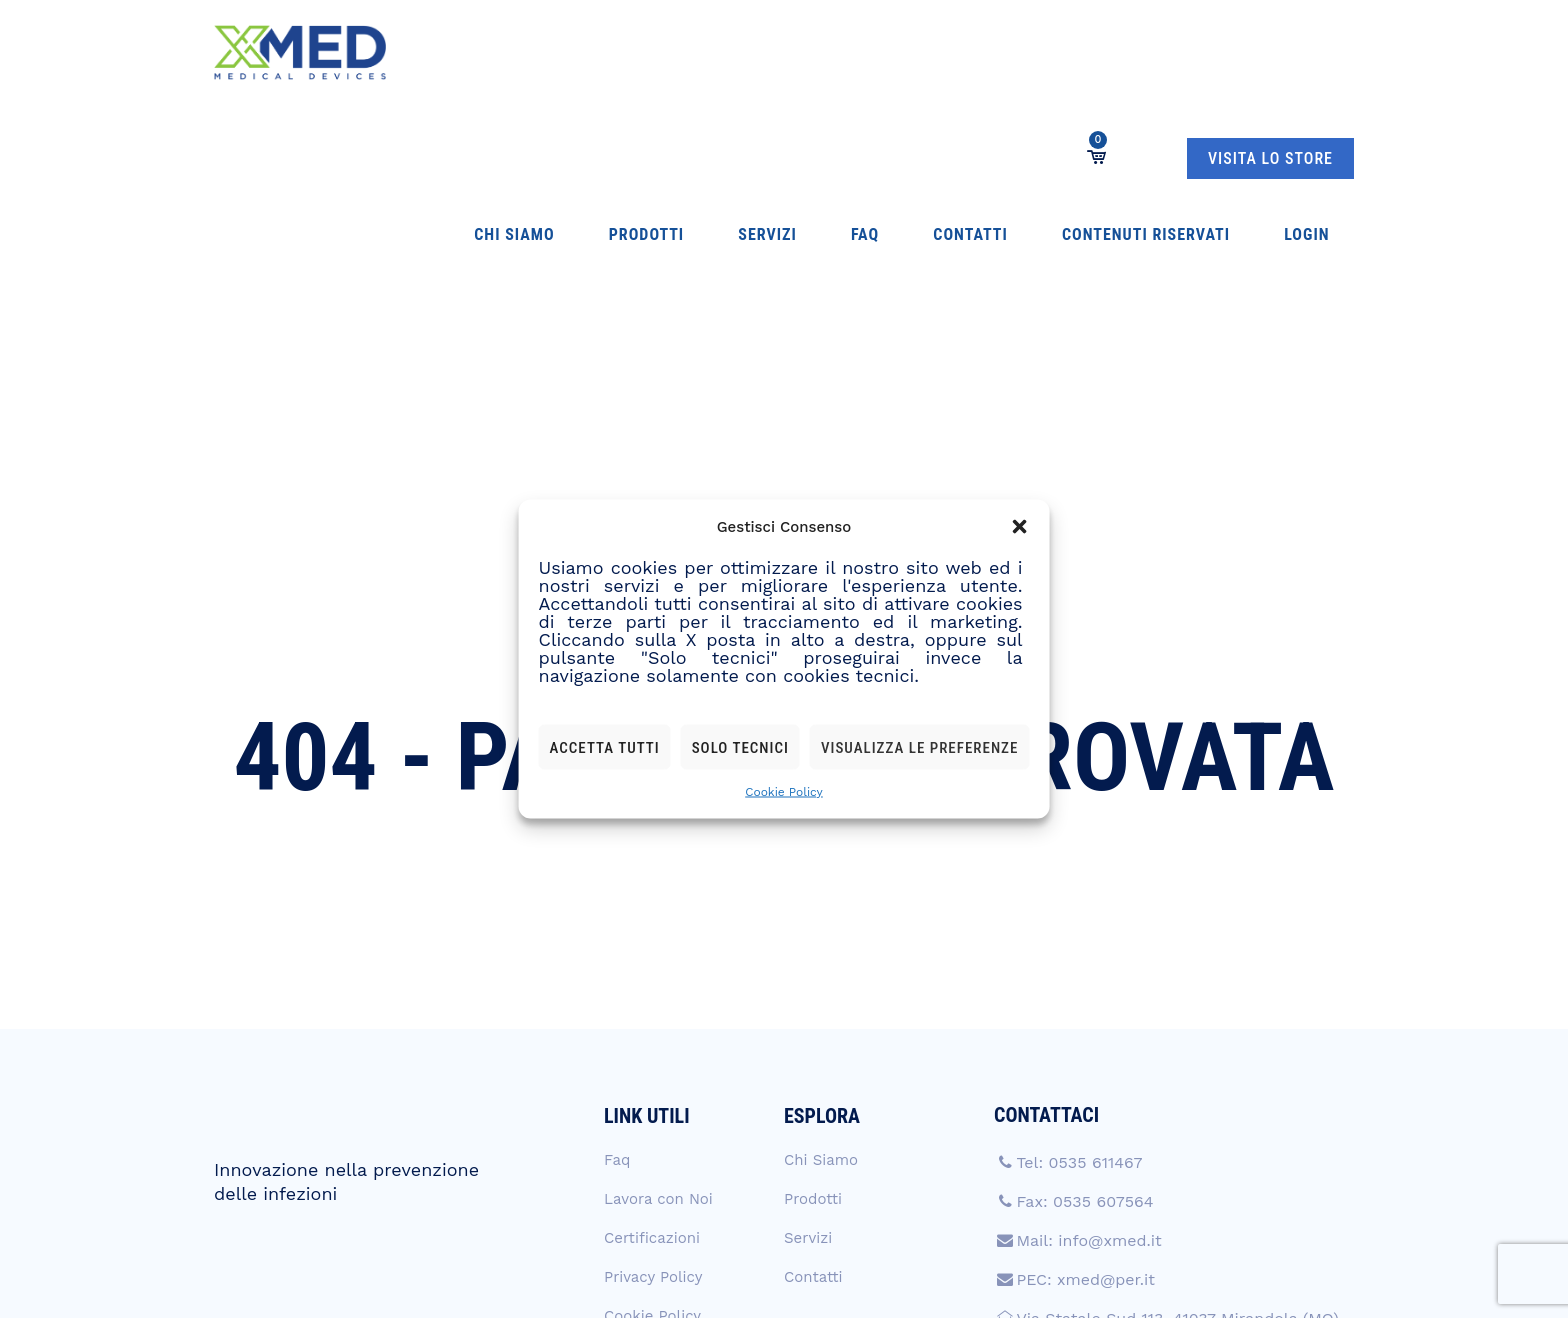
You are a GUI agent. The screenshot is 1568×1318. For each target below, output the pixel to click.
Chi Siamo (477, 52)
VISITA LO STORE (1270, 53)
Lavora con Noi (658, 989)
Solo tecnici (740, 747)
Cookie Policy (784, 792)
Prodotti (569, 52)
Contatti (777, 52)
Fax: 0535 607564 (1084, 991)
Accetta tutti (605, 747)
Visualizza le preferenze (919, 747)
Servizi (652, 52)
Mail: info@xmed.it (1088, 1030)
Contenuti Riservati (914, 52)
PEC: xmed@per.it (1085, 1069)
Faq (711, 52)
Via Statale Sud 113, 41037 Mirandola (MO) (1177, 1108)
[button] (1019, 527)
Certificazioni (652, 1028)
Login (1035, 52)
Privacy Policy (653, 1067)
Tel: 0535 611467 (1079, 952)
